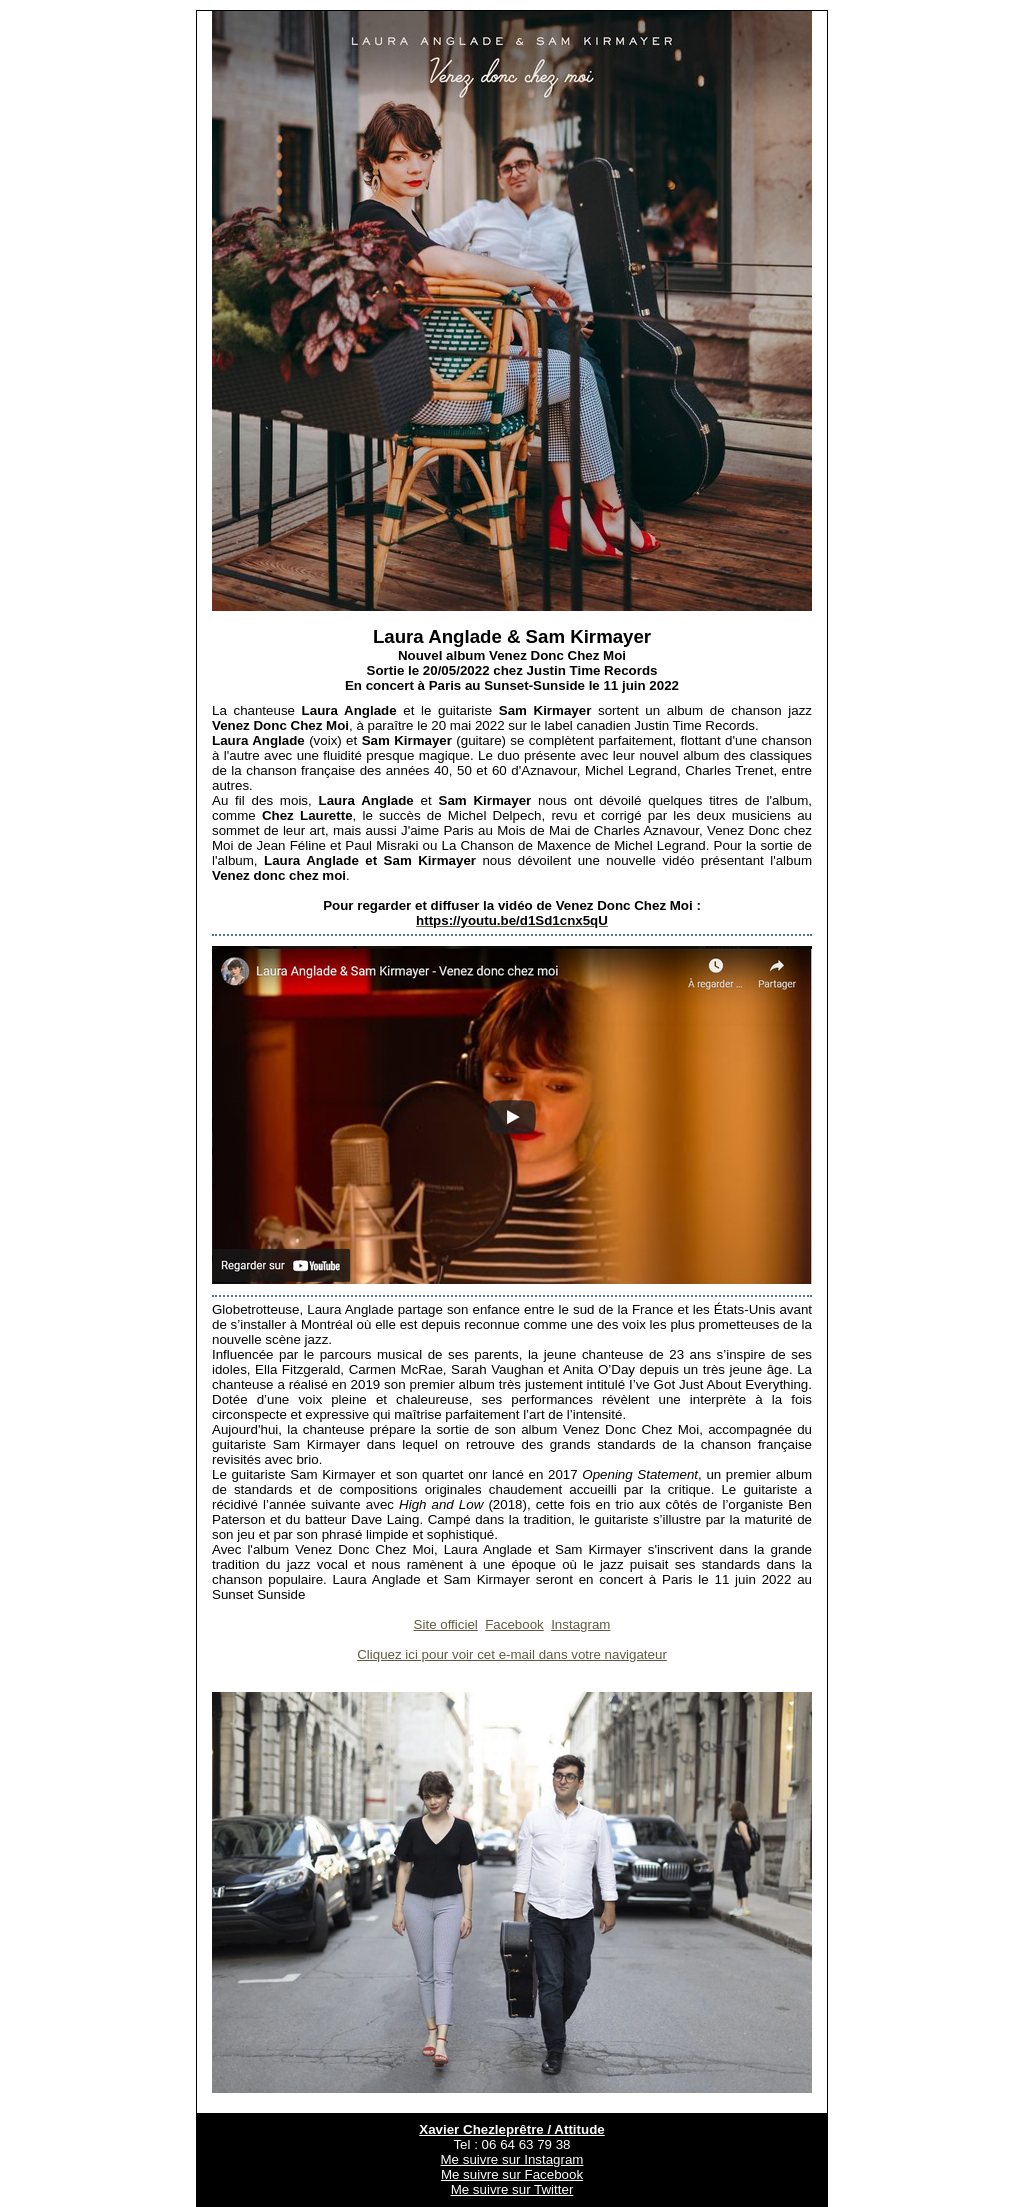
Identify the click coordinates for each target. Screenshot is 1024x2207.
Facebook (514, 1624)
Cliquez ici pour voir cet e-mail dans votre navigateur (512, 1654)
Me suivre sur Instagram (512, 2159)
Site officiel (446, 1624)
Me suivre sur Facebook (512, 2174)
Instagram (580, 1624)
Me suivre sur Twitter (512, 2189)
